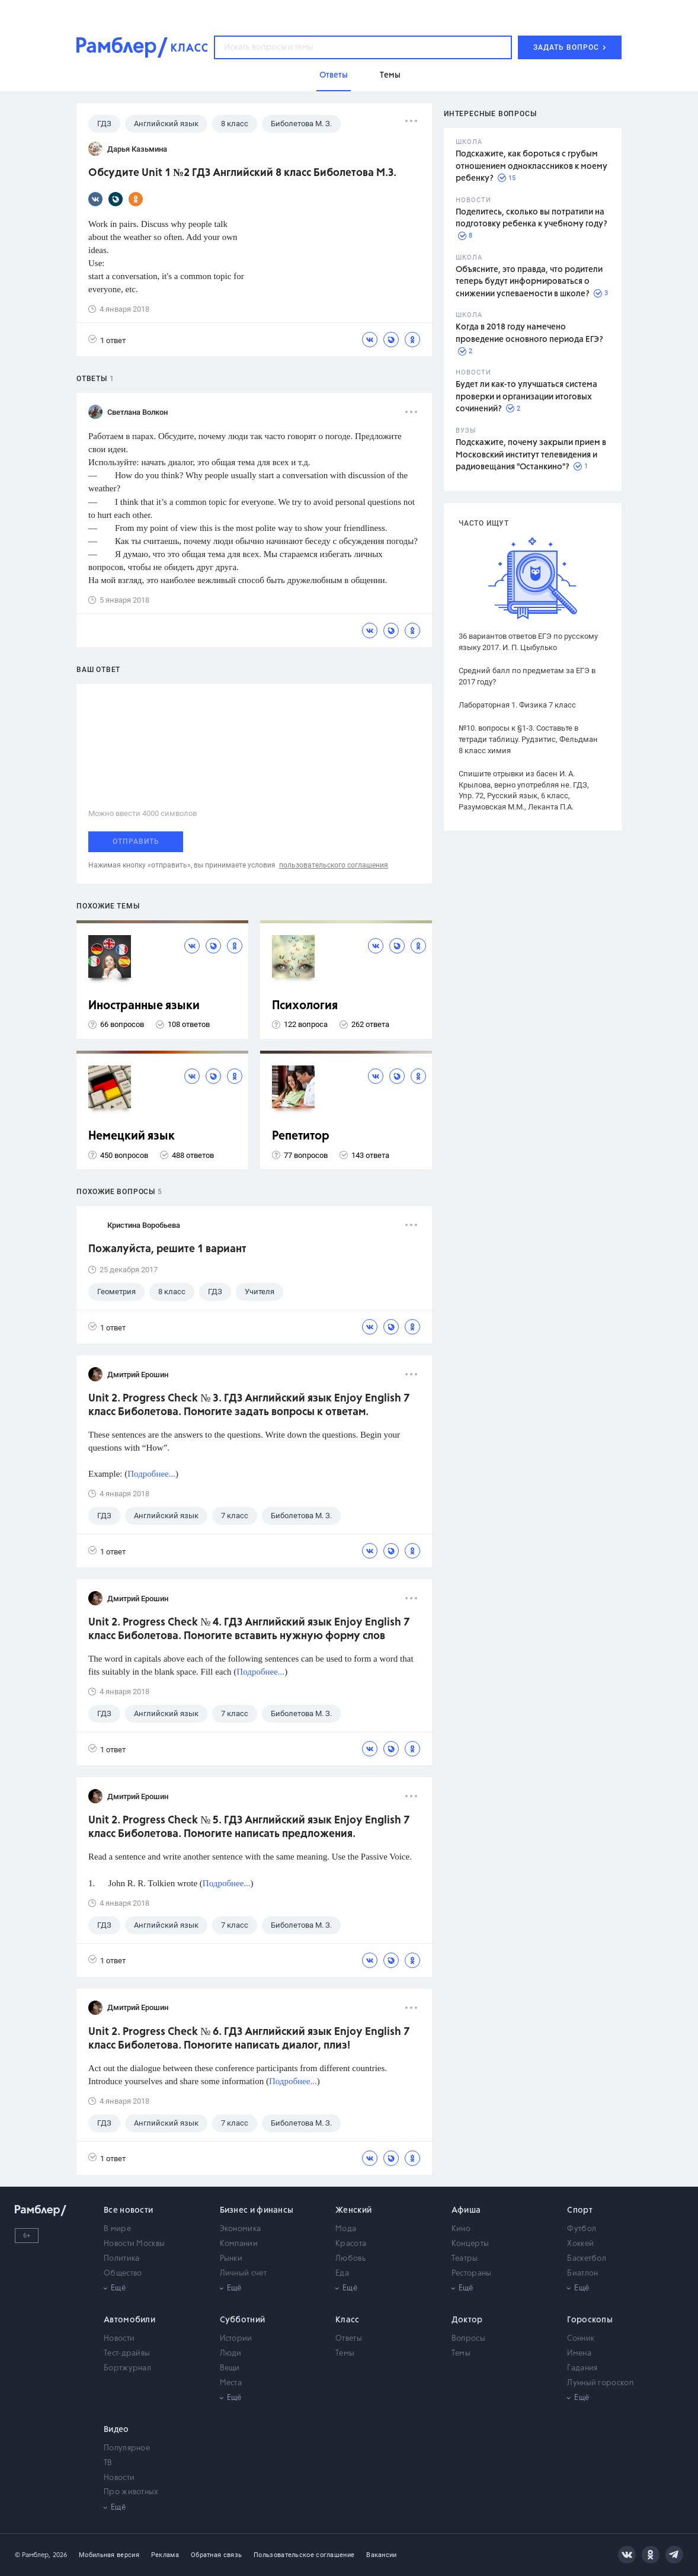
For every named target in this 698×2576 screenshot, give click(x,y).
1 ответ (107, 340)
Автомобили (129, 2320)
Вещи (230, 2368)
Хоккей (580, 2244)
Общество (123, 2273)
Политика (121, 2259)
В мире (117, 2229)
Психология (305, 1006)
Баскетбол (586, 2259)
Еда (342, 2273)
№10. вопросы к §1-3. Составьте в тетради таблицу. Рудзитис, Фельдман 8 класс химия (528, 739)
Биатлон (582, 2273)
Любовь (350, 2259)
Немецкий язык (131, 1136)
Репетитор (300, 1136)
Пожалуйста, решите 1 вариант (167, 1249)
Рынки (231, 2259)
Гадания (582, 2368)
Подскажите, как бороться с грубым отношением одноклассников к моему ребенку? (531, 166)
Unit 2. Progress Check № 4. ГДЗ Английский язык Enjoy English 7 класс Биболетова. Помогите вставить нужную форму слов (248, 1629)
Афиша (466, 2210)
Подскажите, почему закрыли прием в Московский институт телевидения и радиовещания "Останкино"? (531, 455)
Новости (119, 2339)
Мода (345, 2229)
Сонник (580, 2339)
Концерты (470, 2244)
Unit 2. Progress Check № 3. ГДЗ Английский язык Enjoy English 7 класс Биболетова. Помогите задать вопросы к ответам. (248, 1405)
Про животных (131, 2492)
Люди (231, 2353)
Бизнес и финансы (257, 2210)
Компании (239, 2244)
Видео (116, 2429)
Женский (353, 2210)
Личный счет (243, 2273)
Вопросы (468, 2339)
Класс (347, 2320)
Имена (579, 2353)
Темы (344, 2353)
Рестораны (472, 2273)
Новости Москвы (134, 2244)
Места (231, 2383)
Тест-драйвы (127, 2353)
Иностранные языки (144, 1006)
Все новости (128, 2210)
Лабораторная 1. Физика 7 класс (517, 704)
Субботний (242, 2320)
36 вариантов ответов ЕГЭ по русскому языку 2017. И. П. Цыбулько (528, 642)
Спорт (580, 2210)
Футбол (581, 2229)
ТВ (108, 2463)
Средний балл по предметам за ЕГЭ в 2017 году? (527, 676)
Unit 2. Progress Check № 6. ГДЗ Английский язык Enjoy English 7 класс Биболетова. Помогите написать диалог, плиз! (248, 2039)
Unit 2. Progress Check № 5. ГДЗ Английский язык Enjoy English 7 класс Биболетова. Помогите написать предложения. (248, 1827)
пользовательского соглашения (333, 865)
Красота (350, 2244)
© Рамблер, (32, 2555)
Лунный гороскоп (600, 2383)
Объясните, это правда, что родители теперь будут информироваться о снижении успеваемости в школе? (529, 281)
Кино (461, 2229)
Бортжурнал (127, 2368)
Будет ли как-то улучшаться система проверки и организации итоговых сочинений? (526, 396)
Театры (465, 2259)
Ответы (348, 2339)
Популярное (127, 2448)
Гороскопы (590, 2320)
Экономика (240, 2229)
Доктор (467, 2320)
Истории (236, 2339)
